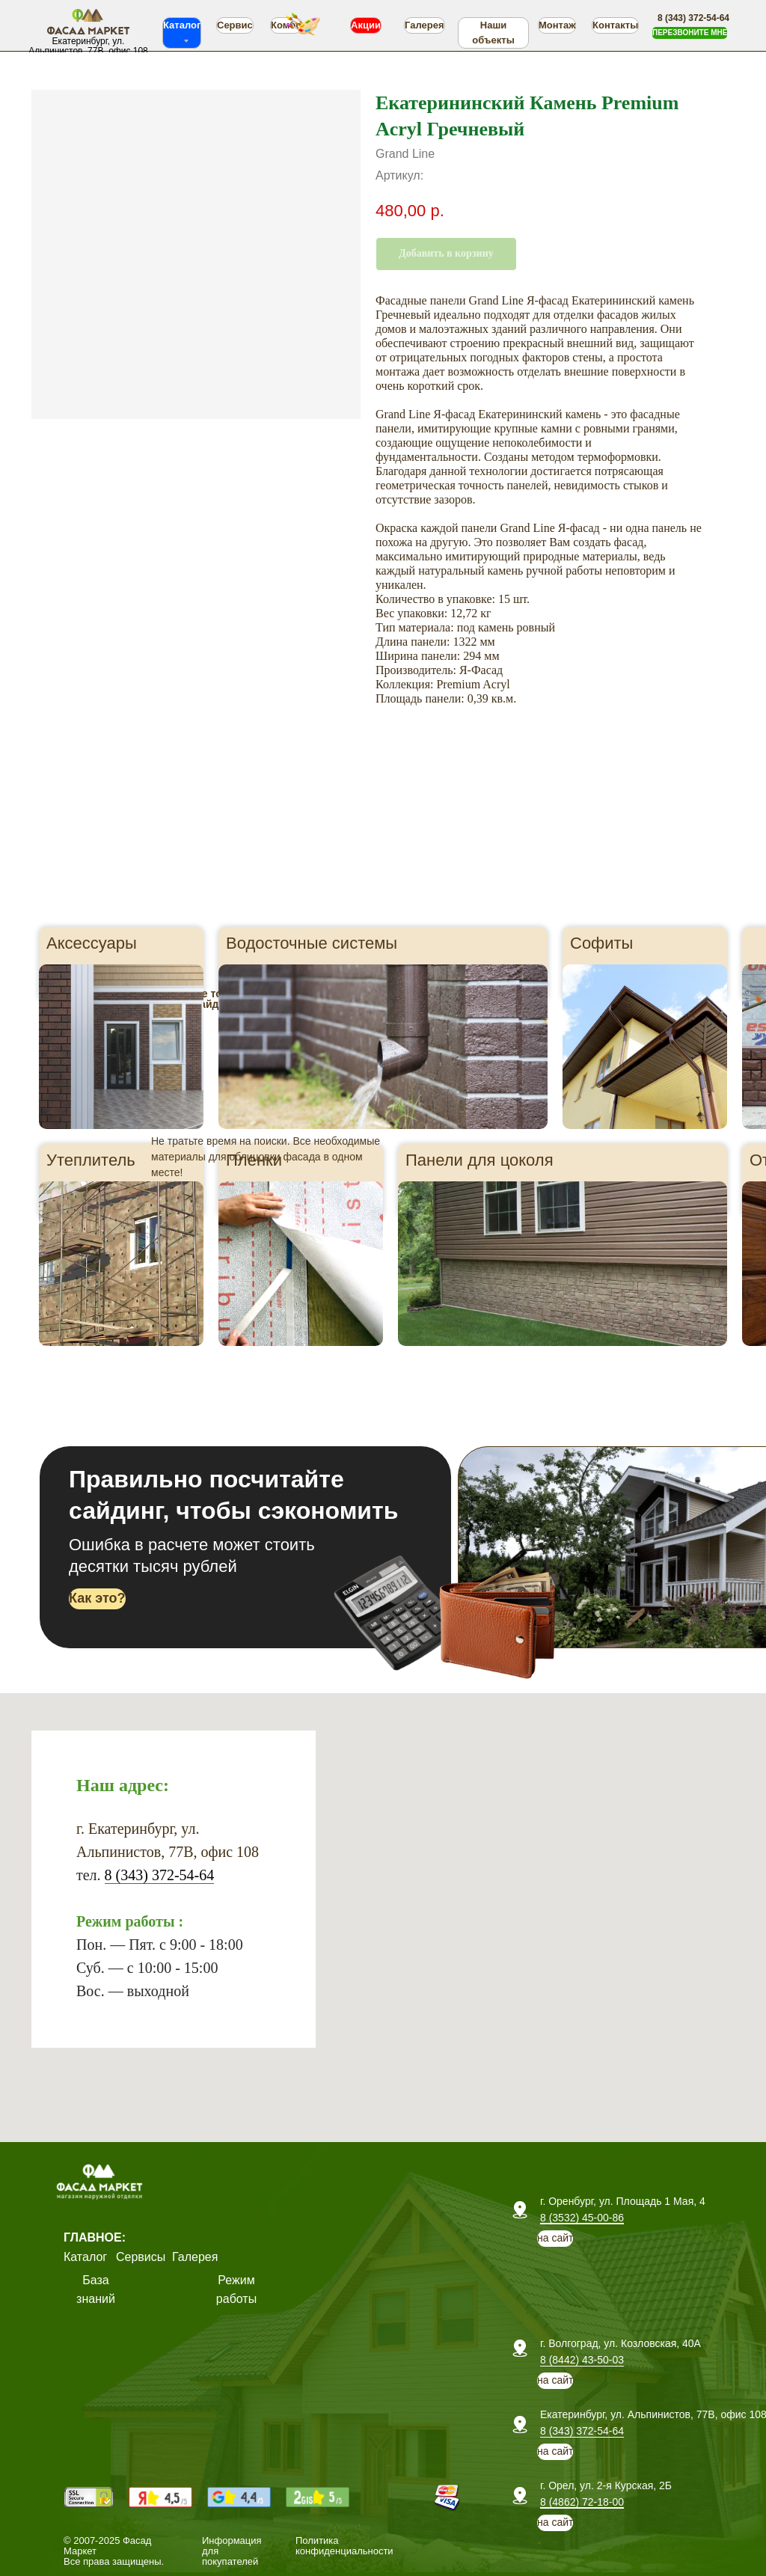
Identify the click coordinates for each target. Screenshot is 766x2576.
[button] (689, 33)
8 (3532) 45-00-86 (582, 2218)
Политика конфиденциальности (344, 2546)
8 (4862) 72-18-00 (582, 2502)
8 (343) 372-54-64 (160, 1875)
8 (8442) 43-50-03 (582, 2360)
